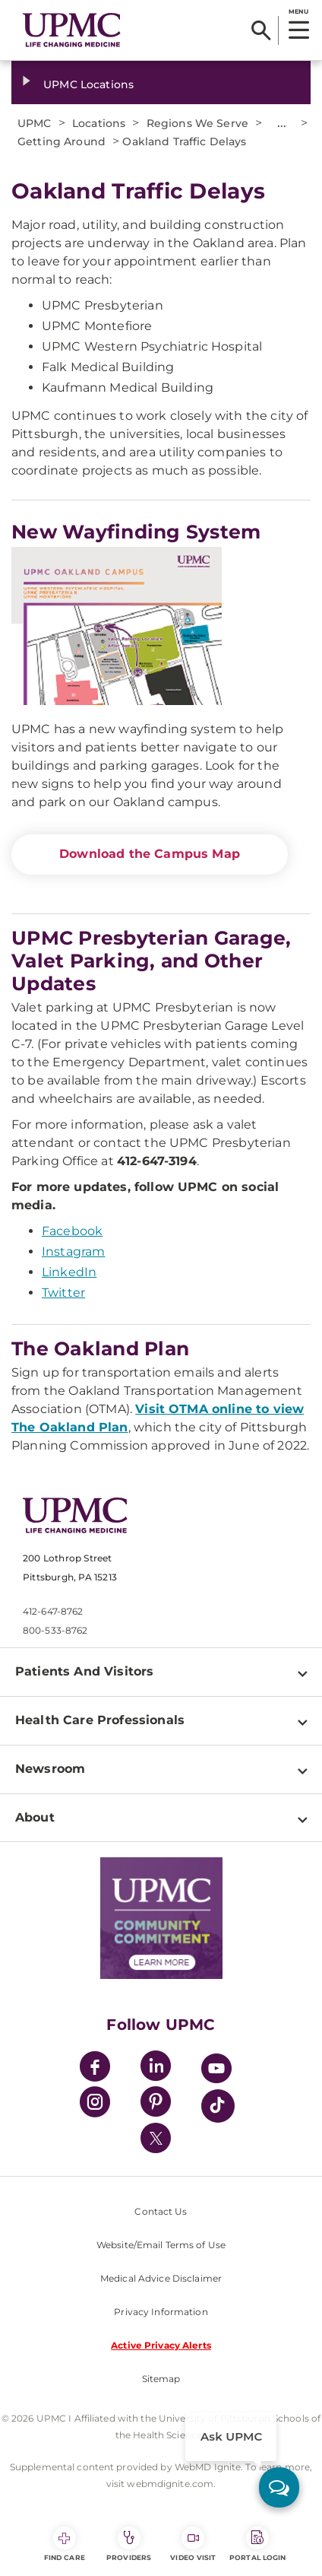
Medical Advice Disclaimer (161, 2278)
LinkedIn (69, 1272)
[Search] (260, 30)
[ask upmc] (279, 2487)
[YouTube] (216, 2070)
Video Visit (193, 2544)
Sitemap (161, 2378)
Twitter (63, 1292)
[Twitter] (155, 2138)
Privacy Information (160, 2311)
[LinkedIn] (155, 2068)
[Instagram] (95, 2104)
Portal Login (257, 2544)
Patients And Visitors (84, 1671)
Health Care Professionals (100, 1720)
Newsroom (50, 1768)
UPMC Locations (88, 84)
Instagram (73, 1251)
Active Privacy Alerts (161, 2345)
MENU (298, 11)
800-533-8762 (55, 1630)
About (35, 1817)
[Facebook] (95, 2068)
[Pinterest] (155, 2104)
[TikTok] (218, 2106)
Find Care (64, 2544)
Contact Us (160, 2211)
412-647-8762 (53, 1611)
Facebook (72, 1231)
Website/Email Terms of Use (161, 2244)
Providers (128, 2544)
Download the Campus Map (149, 853)
